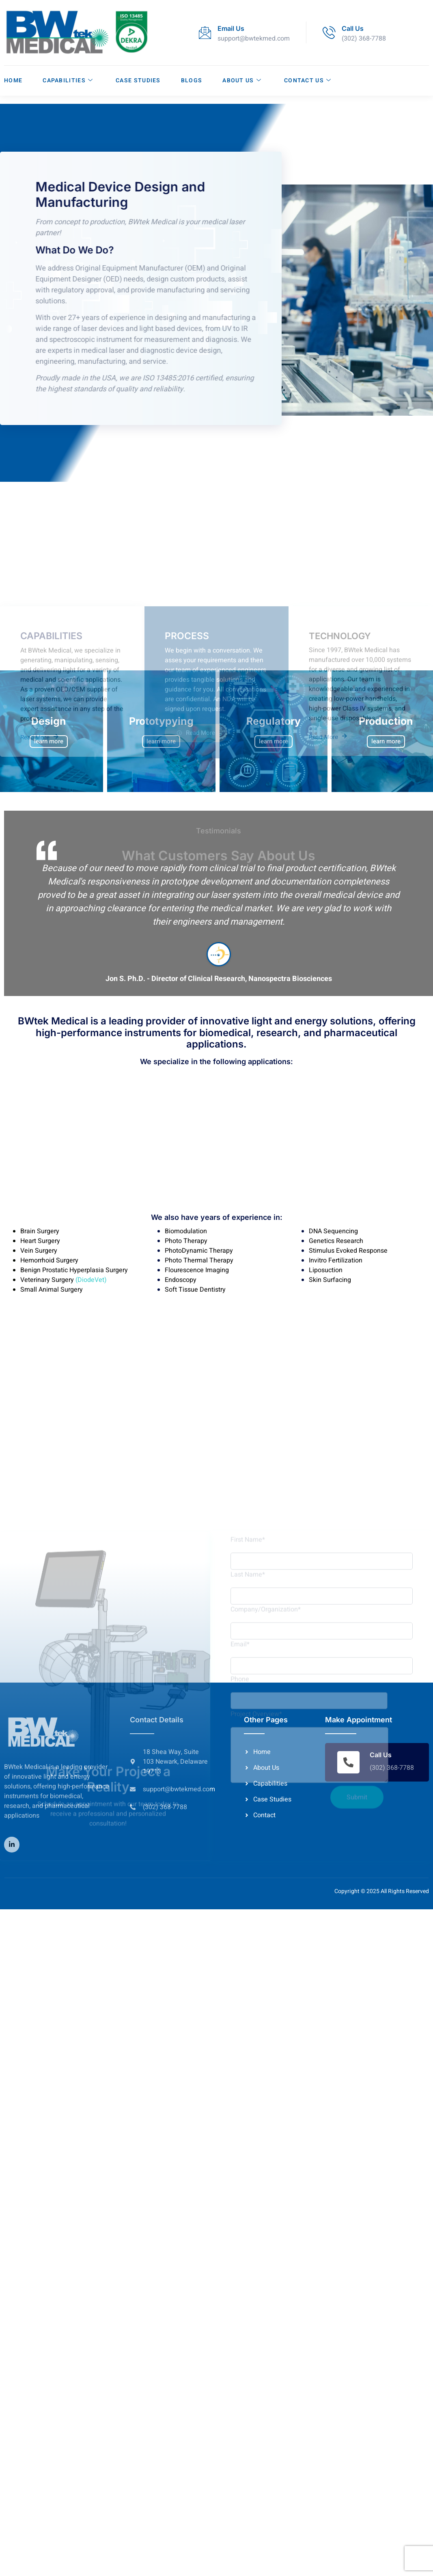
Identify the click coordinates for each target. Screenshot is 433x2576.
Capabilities (68, 80)
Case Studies (138, 80)
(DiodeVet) (90, 1280)
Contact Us (307, 80)
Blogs (191, 80)
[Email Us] (204, 32)
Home (13, 80)
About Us (241, 80)
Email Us (231, 28)
